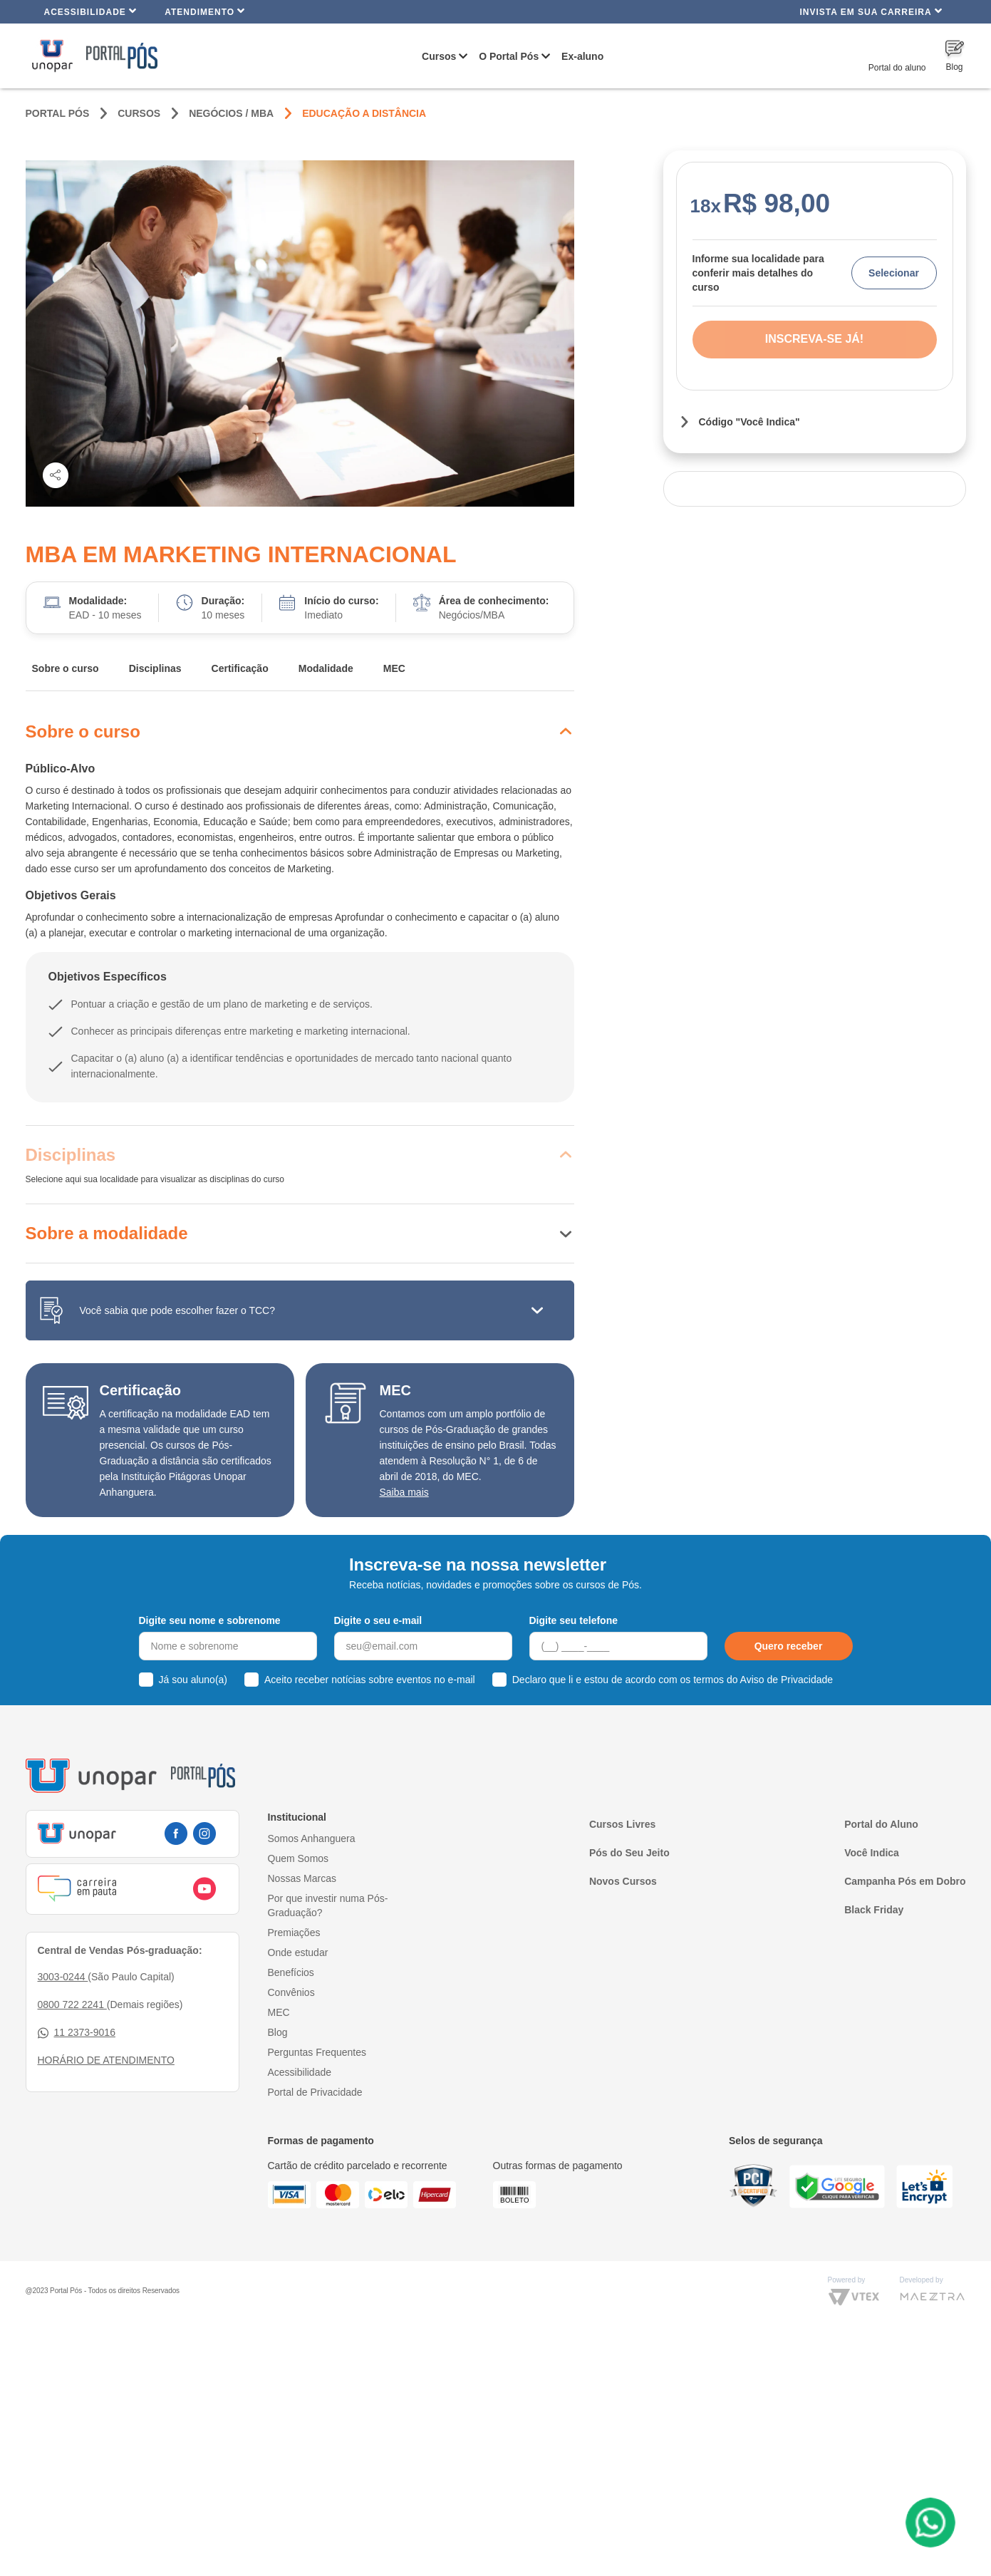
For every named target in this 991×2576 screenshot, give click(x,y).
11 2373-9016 (76, 2033)
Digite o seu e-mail (378, 1620)
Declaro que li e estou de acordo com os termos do (672, 1679)
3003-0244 (63, 1976)
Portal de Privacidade (315, 2092)
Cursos (439, 56)
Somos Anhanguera (312, 1838)
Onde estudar (298, 1952)
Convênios (291, 1992)
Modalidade (326, 668)
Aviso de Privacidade (786, 1679)
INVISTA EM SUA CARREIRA (870, 11)
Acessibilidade (91, 11)
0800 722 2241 (72, 2004)
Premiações (294, 1932)
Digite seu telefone (573, 1620)
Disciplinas (155, 668)
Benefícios (291, 1972)
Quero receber (788, 1646)
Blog (278, 2032)
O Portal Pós (509, 56)
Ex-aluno (582, 56)
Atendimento (205, 11)
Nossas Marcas (302, 1878)
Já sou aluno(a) (193, 1679)
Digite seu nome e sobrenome (210, 1620)
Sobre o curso (65, 668)
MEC (394, 668)
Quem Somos (298, 1858)
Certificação (240, 668)
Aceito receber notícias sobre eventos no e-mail (369, 1679)
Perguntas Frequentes (317, 2052)
